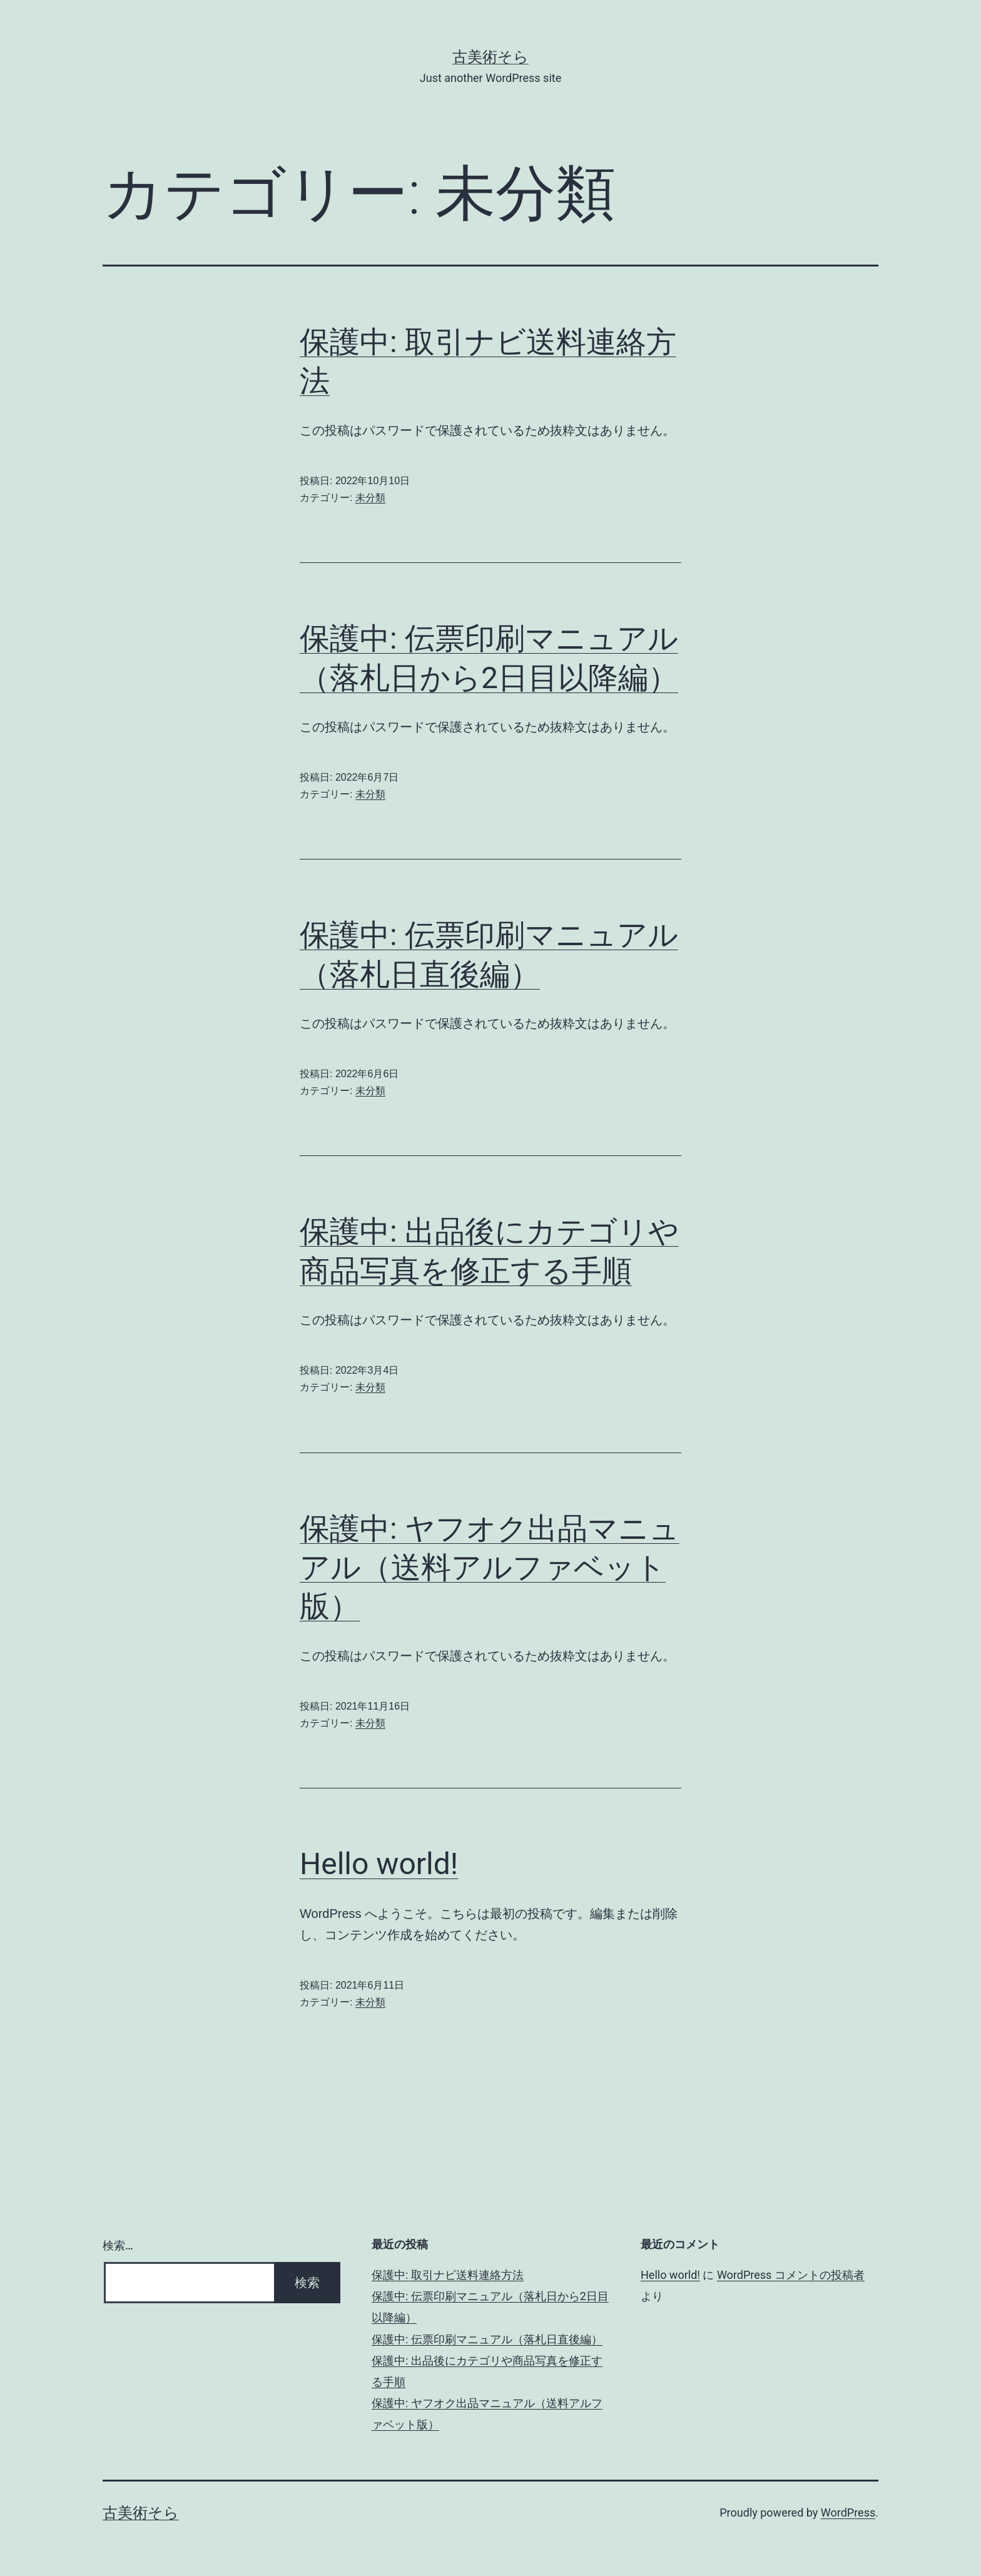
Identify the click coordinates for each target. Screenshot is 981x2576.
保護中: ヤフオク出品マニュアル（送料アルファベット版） (489, 1568)
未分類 (370, 497)
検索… (118, 2245)
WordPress (848, 2512)
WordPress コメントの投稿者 (791, 2274)
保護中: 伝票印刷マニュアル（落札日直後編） (487, 2339)
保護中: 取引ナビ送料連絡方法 (448, 2274)
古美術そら (490, 57)
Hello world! (379, 1864)
